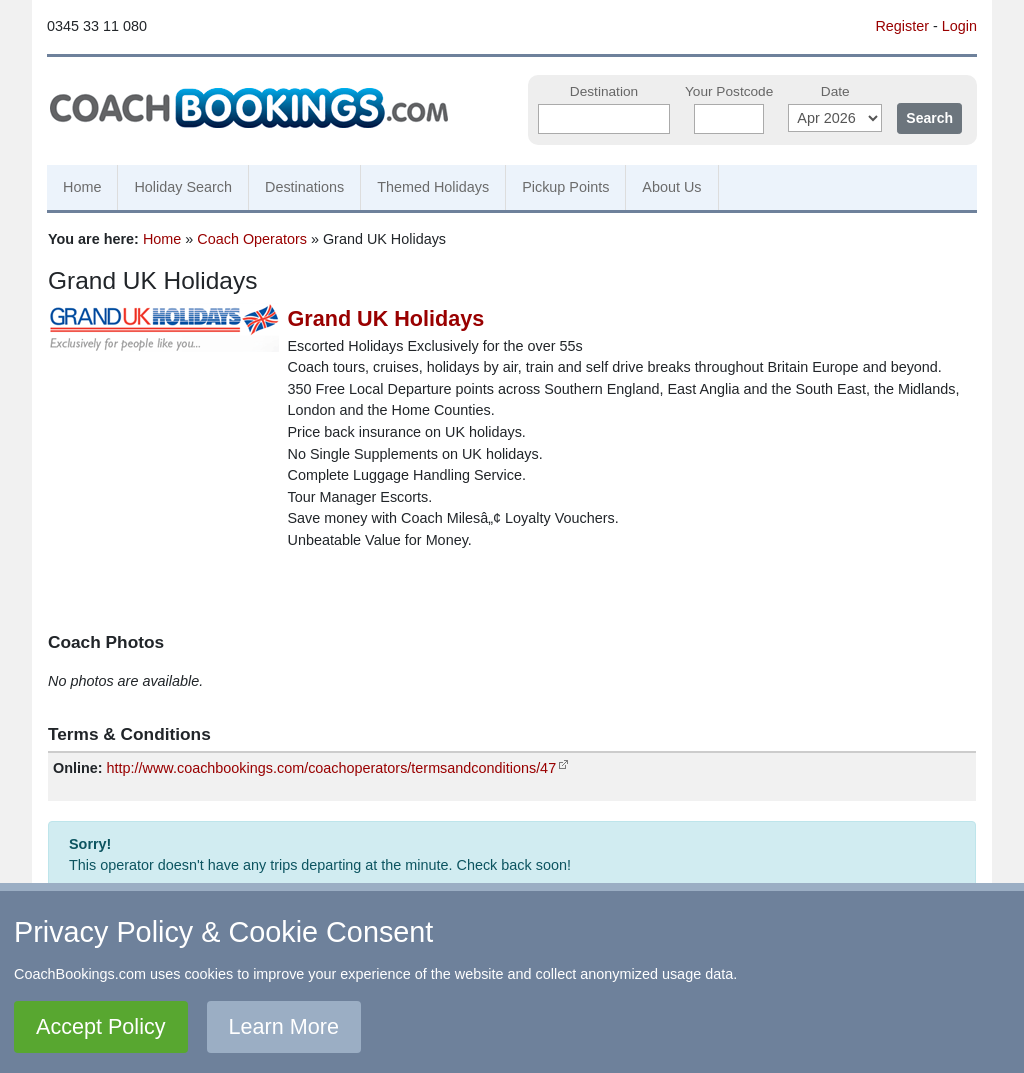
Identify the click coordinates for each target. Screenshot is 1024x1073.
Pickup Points (565, 187)
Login (959, 26)
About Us (671, 187)
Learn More (284, 1026)
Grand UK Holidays (386, 318)
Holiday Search (183, 187)
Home (82, 187)
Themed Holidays (433, 187)
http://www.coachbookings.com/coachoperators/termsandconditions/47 (332, 768)
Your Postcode (729, 91)
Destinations (304, 187)
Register (902, 26)
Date (835, 91)
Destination (604, 91)
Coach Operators (252, 239)
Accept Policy (101, 1026)
